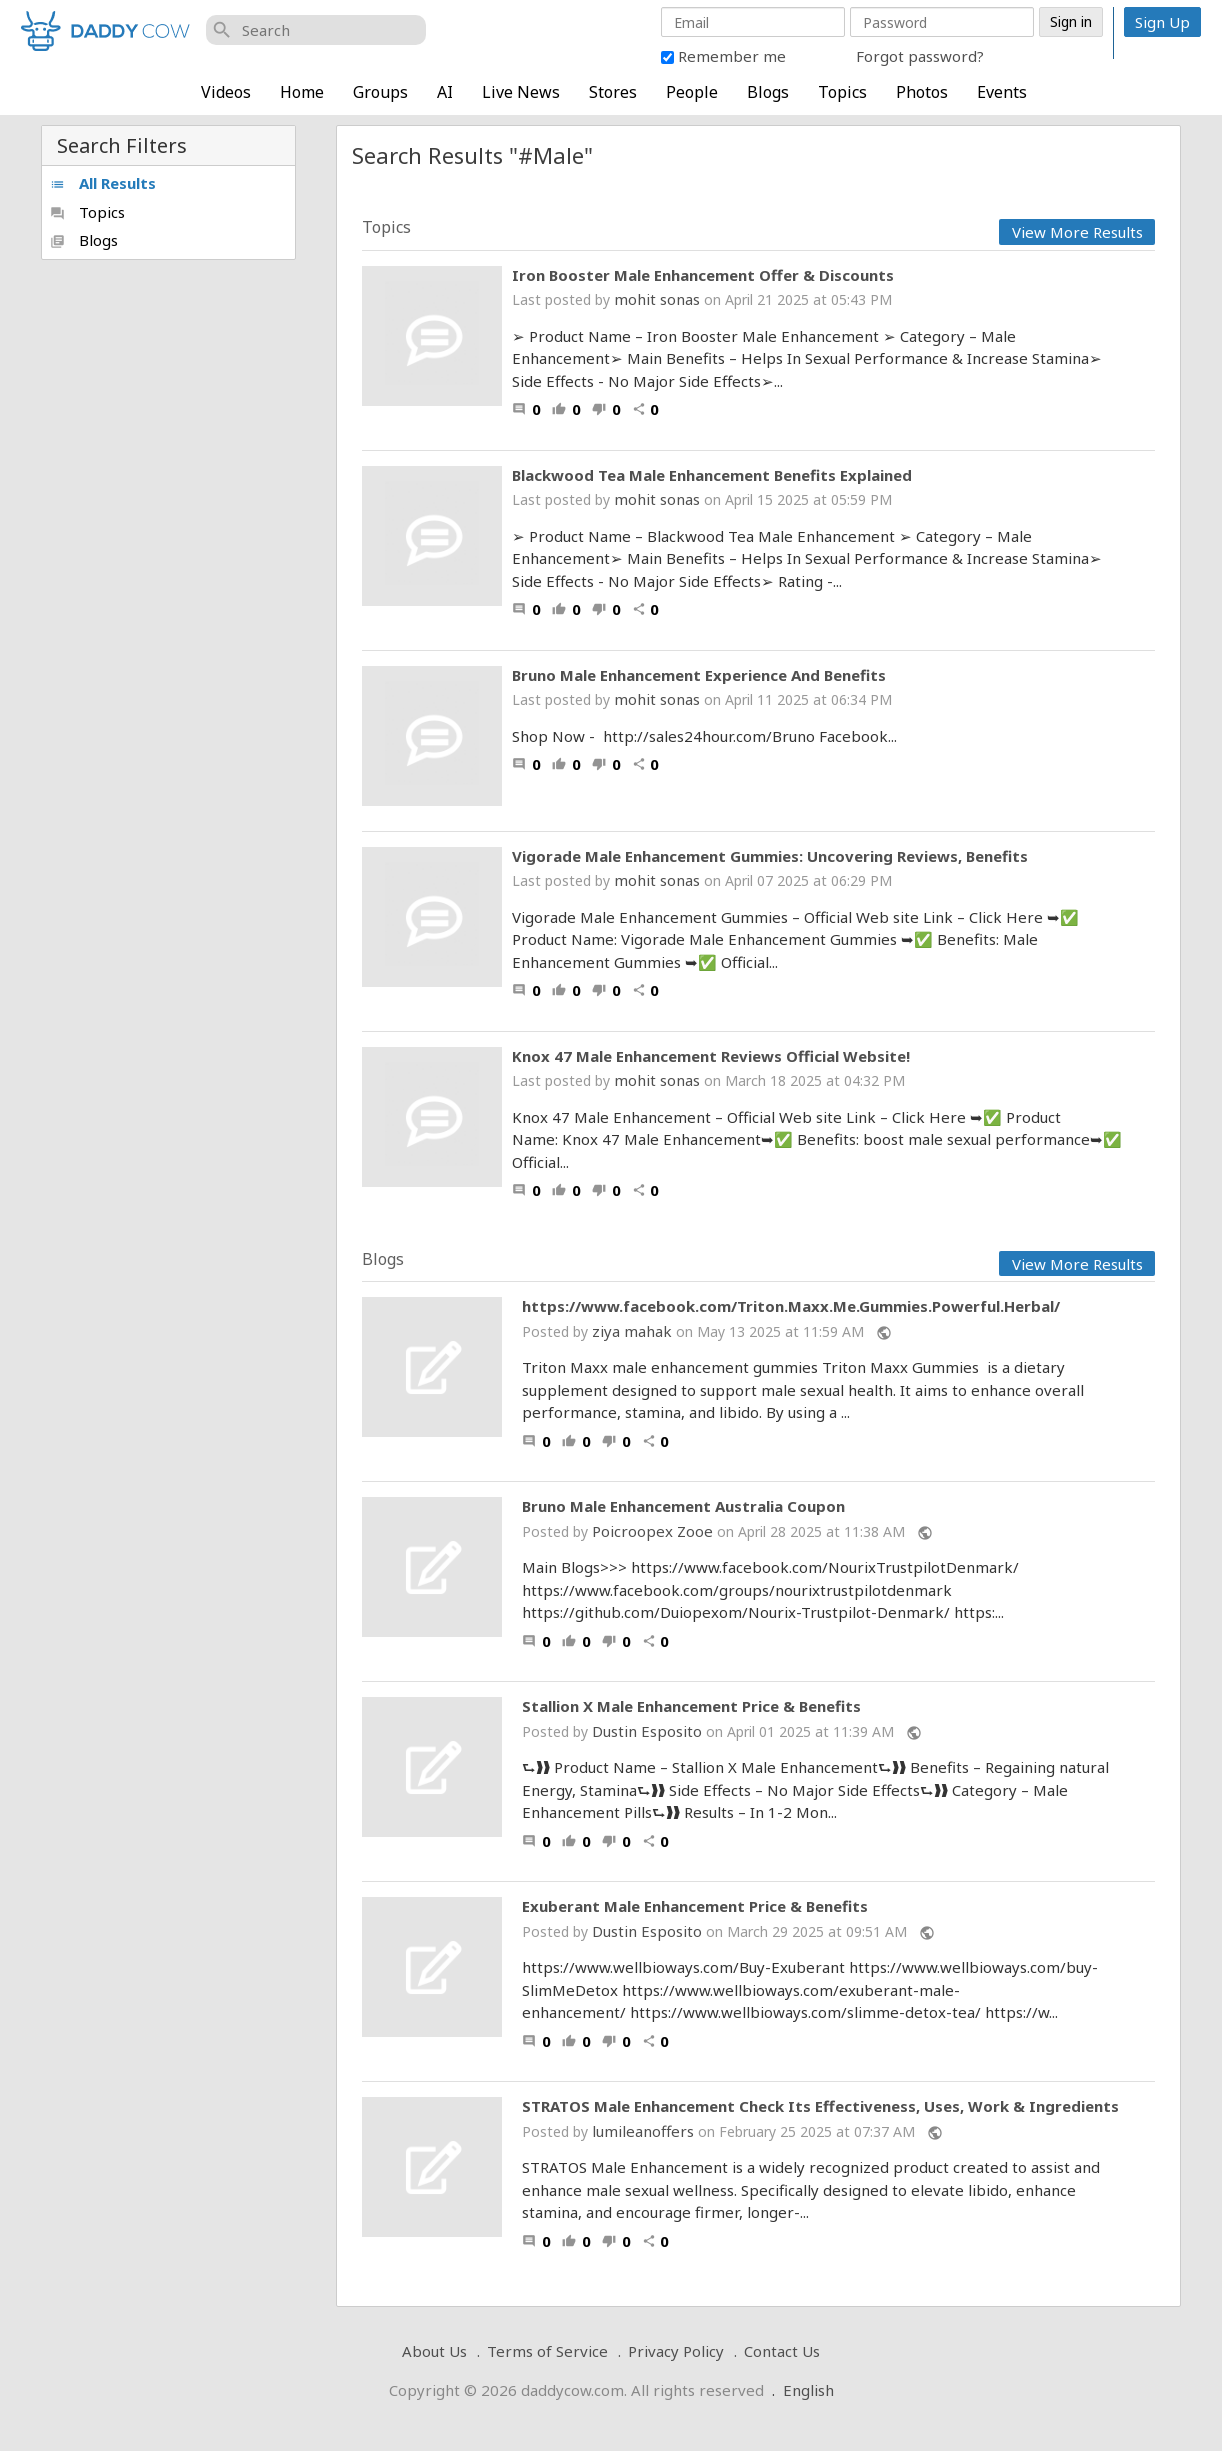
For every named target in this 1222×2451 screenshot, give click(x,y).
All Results (103, 183)
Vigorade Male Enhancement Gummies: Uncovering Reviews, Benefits (770, 856)
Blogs (768, 92)
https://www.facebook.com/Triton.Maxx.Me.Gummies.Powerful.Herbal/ (791, 1306)
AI (445, 92)
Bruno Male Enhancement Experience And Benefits (699, 675)
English (808, 2390)
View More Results (1077, 232)
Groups (380, 92)
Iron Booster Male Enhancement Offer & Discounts (703, 275)
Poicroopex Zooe (652, 1531)
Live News (521, 92)
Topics (842, 92)
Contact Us (782, 2351)
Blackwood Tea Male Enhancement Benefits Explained (712, 475)
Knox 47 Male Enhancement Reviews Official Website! (711, 1056)
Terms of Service (547, 2351)
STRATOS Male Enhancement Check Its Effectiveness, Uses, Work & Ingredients (820, 2106)
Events (1002, 92)
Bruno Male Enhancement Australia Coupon (683, 1506)
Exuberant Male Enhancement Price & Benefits (695, 1906)
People (692, 92)
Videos (226, 92)
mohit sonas (657, 299)
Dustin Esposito (647, 1731)
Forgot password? (920, 56)
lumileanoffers (643, 2131)
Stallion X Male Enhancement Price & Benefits (691, 1706)
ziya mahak (632, 1331)
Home (302, 92)
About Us (434, 2351)
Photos (922, 92)
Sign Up (1162, 22)
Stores (613, 92)
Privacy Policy (676, 2351)
